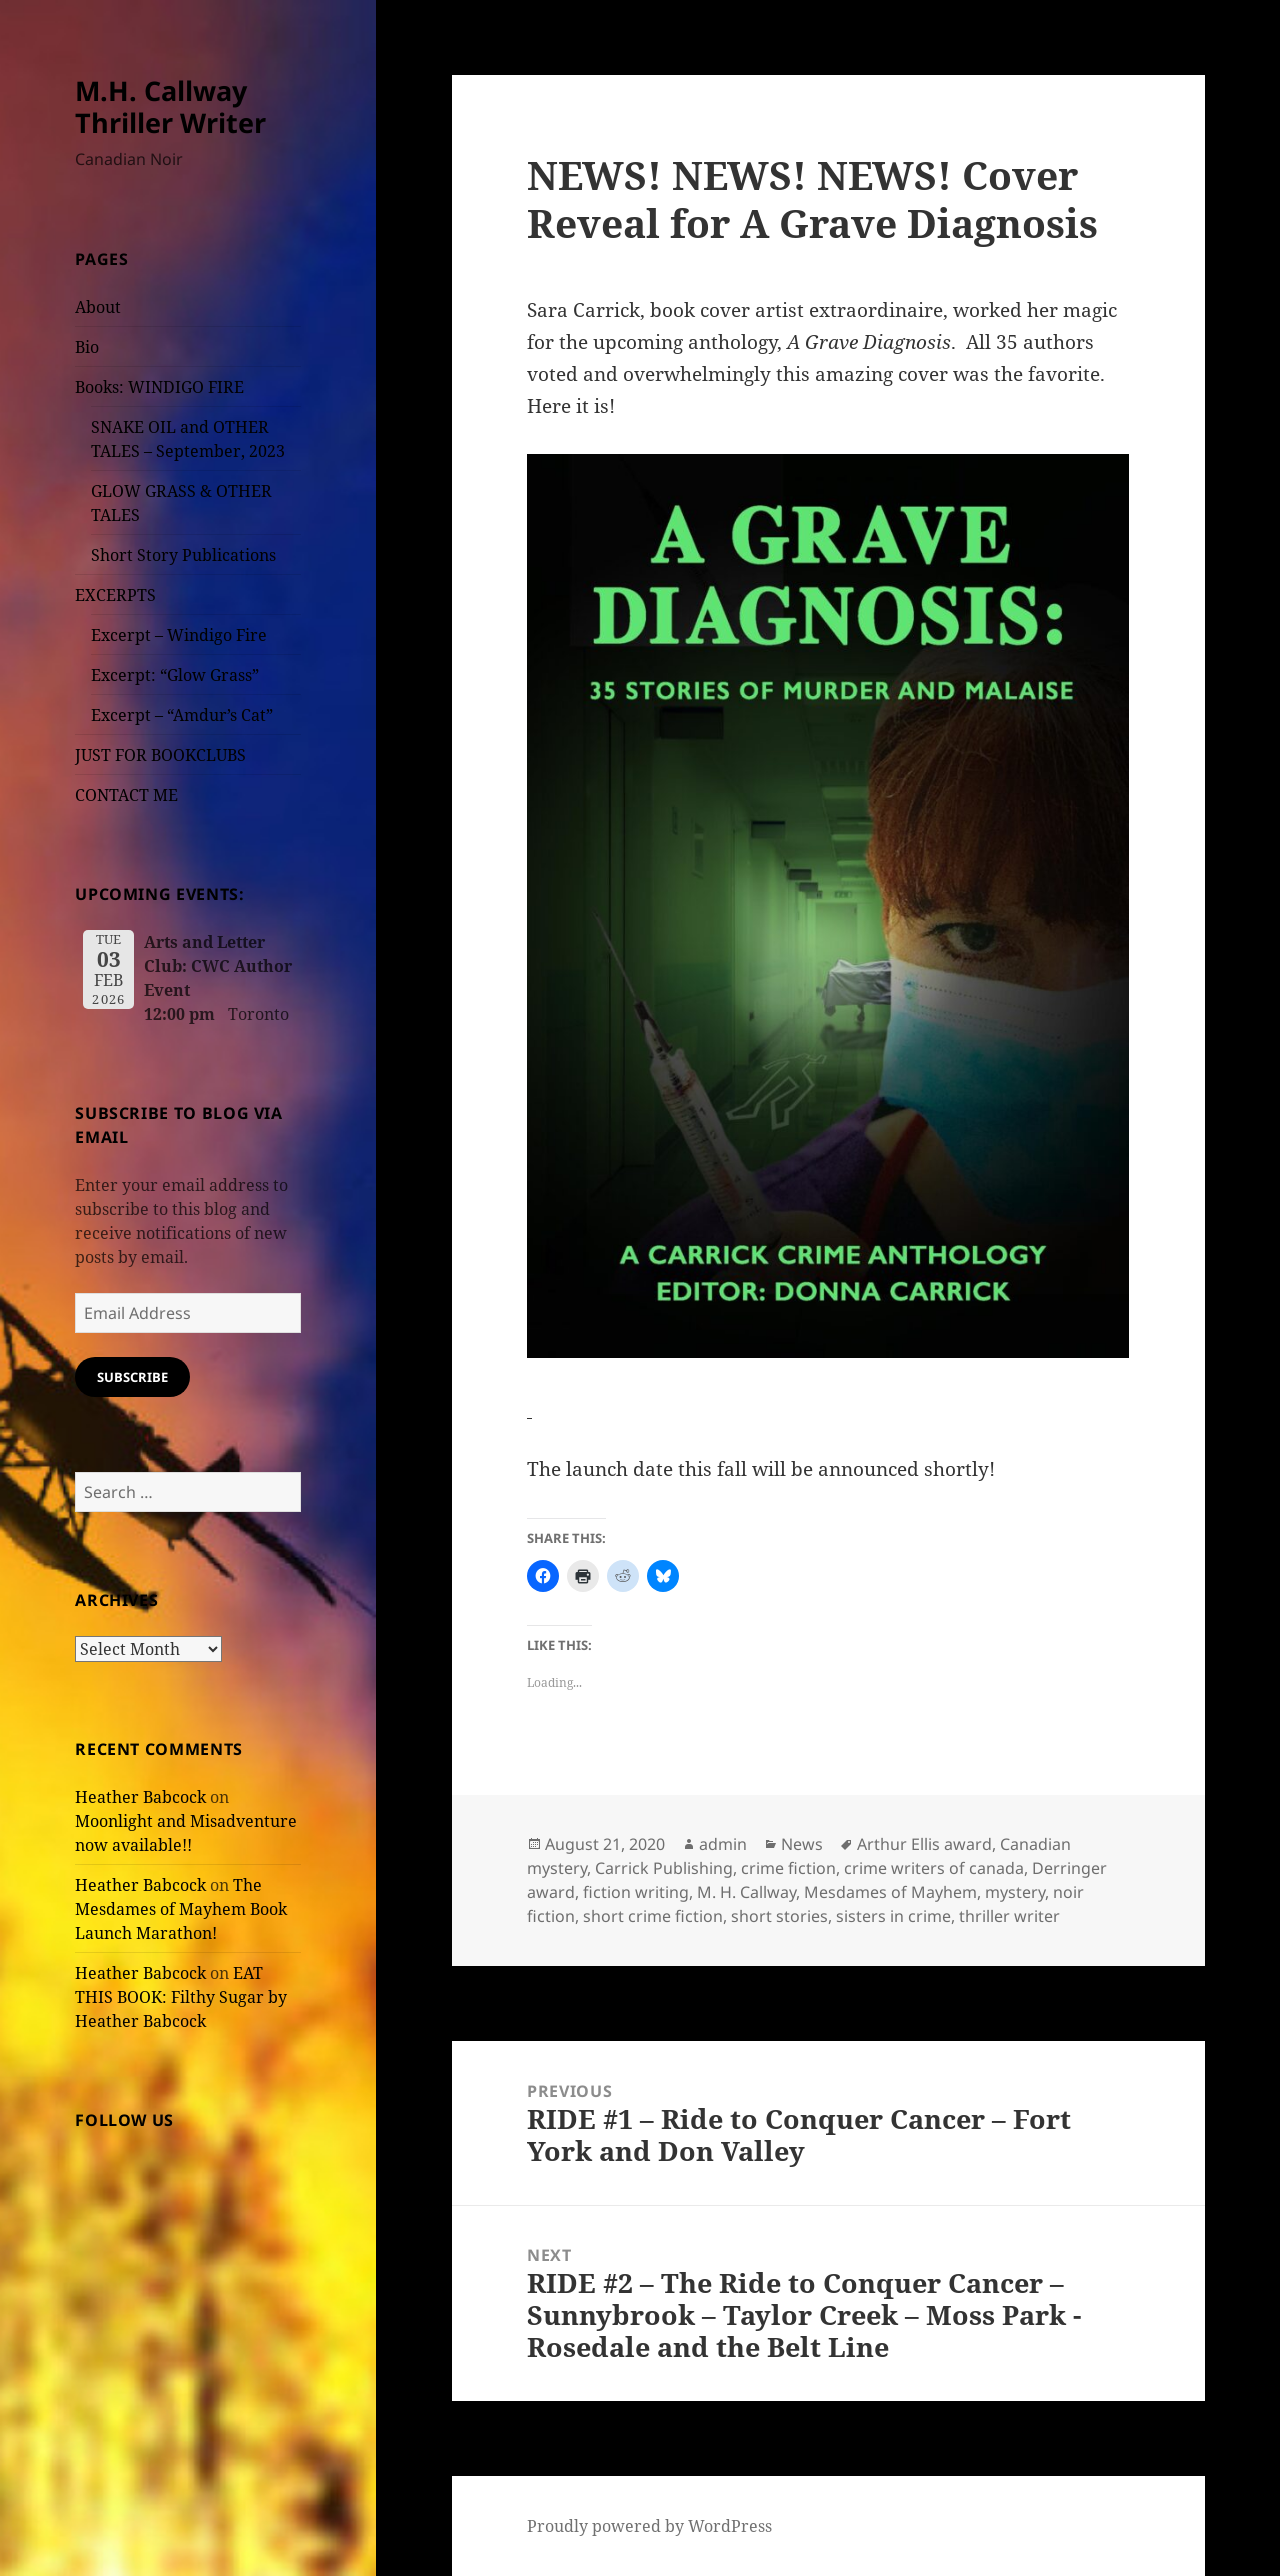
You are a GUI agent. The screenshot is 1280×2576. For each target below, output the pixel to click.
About (98, 307)
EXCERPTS (115, 595)
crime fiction (788, 1868)
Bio (87, 347)
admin (723, 1844)
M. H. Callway (746, 1892)
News (802, 1844)
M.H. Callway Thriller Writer (170, 106)
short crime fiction (653, 1916)
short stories (779, 1916)
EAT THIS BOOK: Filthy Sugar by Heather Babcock (181, 1997)
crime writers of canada (934, 1868)
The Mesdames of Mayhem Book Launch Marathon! (181, 1909)
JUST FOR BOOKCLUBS (160, 755)
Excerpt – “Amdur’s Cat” (182, 715)
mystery (1015, 1892)
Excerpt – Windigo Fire (179, 635)
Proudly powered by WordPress (649, 2526)
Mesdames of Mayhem (890, 1892)
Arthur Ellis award (924, 1844)
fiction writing (636, 1892)
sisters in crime (893, 1916)
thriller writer (1009, 1916)
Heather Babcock (140, 1797)
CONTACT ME (126, 795)
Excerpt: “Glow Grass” (175, 675)
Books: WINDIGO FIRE (159, 387)
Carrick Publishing (664, 1868)
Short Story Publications (183, 555)
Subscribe (132, 1377)
